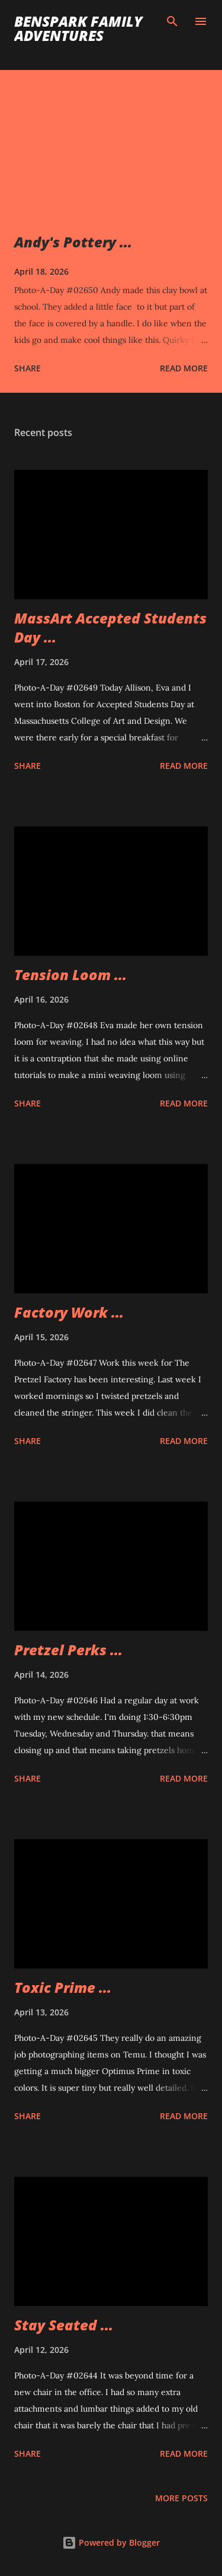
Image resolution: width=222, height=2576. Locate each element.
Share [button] (27, 368)
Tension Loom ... (70, 974)
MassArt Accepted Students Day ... (110, 627)
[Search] (172, 21)
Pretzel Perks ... (68, 1649)
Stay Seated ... (63, 2325)
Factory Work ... (69, 1312)
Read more (184, 368)
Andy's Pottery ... (73, 242)
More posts (181, 2498)
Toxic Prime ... (62, 1987)
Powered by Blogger (111, 2542)
